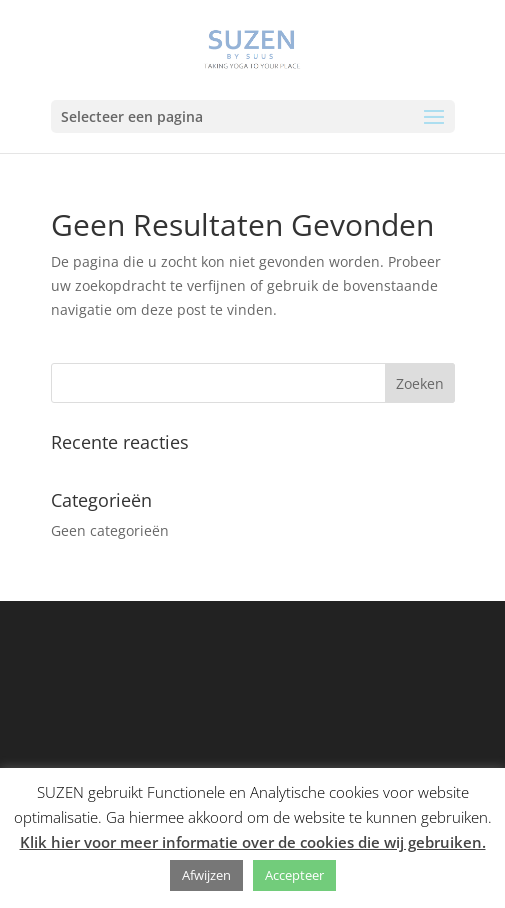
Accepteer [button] (294, 875)
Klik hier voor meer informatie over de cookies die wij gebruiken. (253, 842)
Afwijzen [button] (206, 875)
